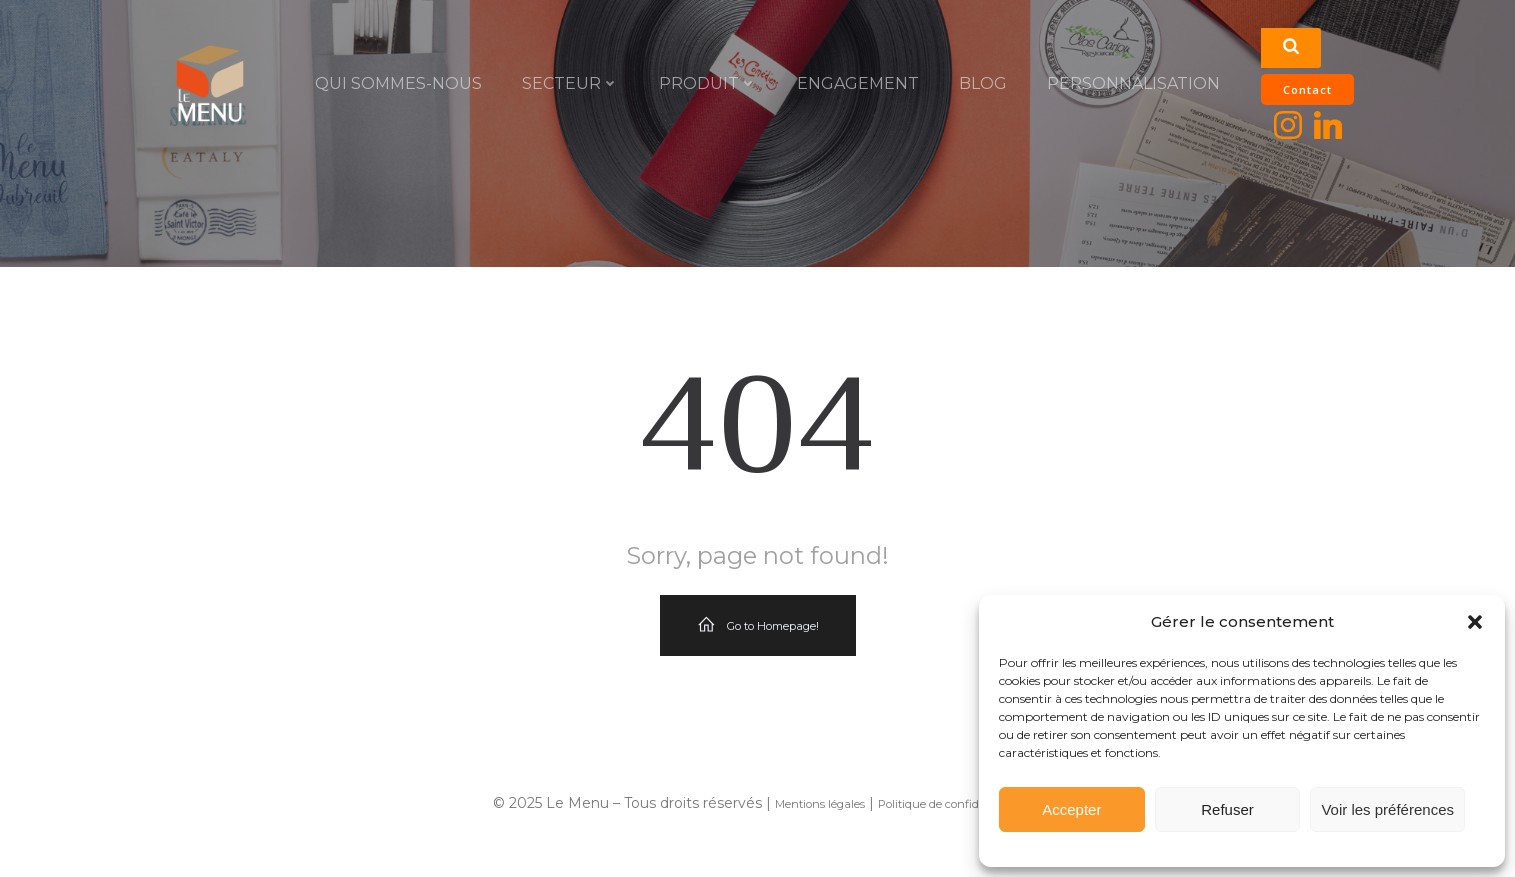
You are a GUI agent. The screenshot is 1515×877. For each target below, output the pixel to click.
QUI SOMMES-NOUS (398, 83)
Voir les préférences (1387, 809)
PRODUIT (708, 83)
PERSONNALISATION (1133, 83)
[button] (1475, 622)
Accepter (1071, 809)
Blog (983, 83)
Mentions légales (820, 804)
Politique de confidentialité (950, 804)
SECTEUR (570, 83)
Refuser (1227, 809)
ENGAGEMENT (858, 83)
